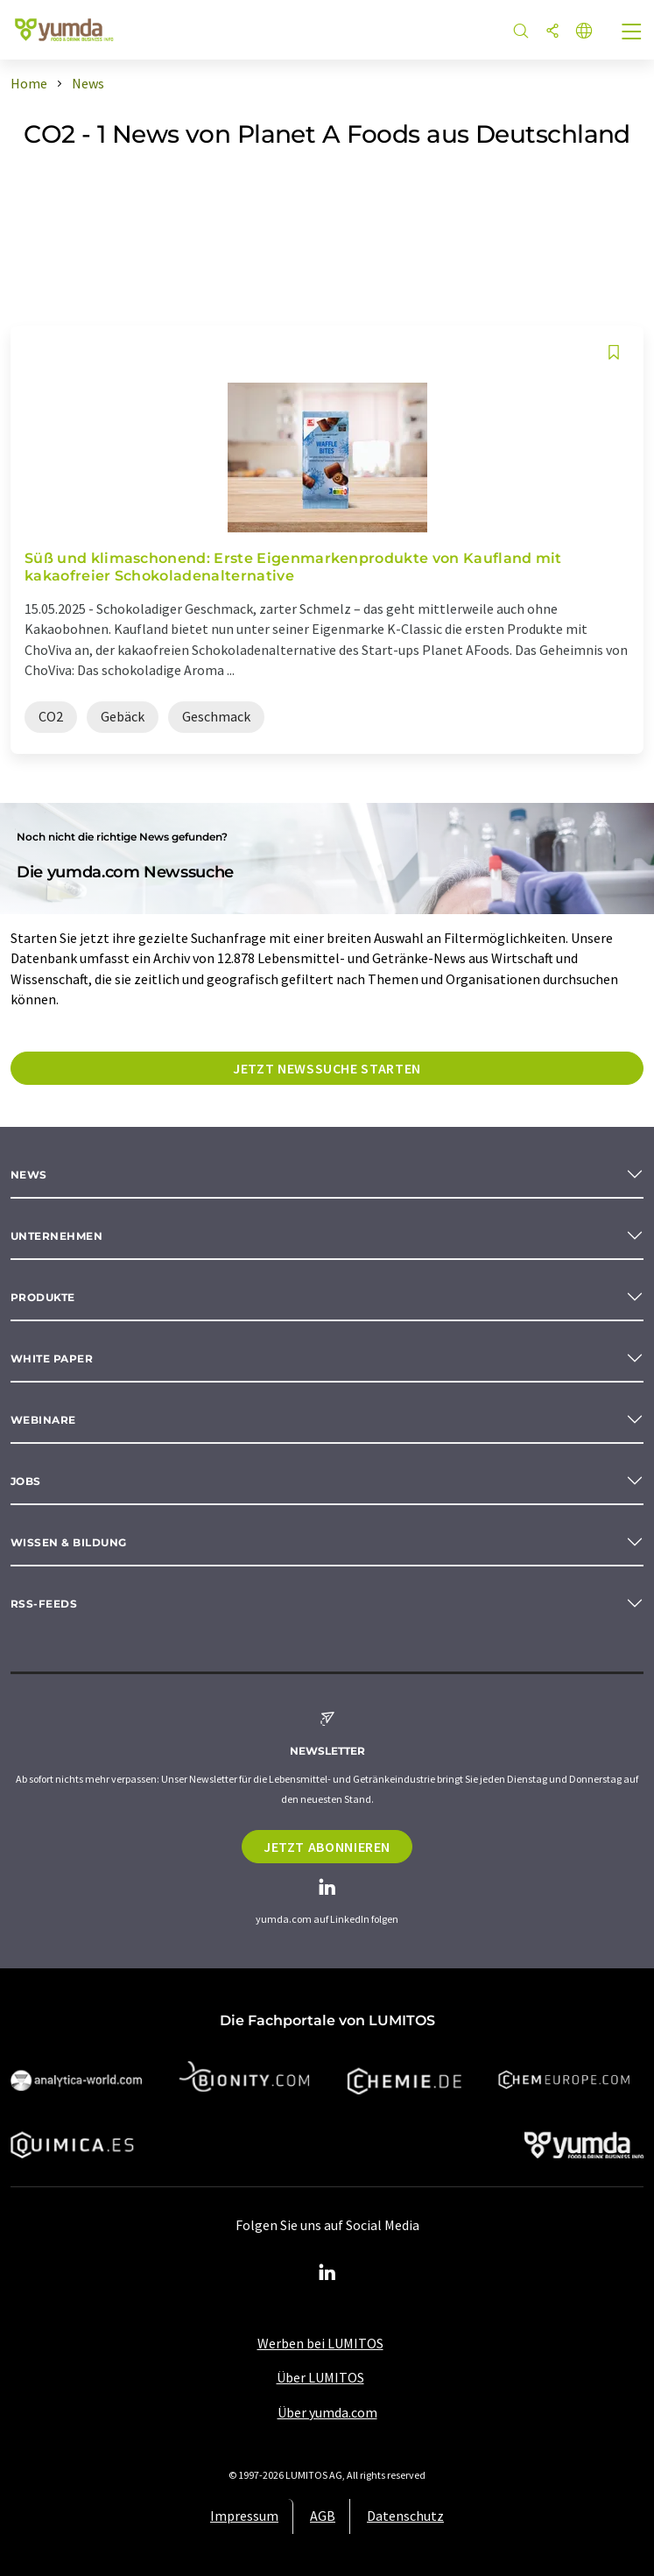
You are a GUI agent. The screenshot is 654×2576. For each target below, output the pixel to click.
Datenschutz (405, 2515)
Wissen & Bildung (69, 1542)
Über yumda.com (327, 2412)
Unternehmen (56, 1235)
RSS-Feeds (44, 1603)
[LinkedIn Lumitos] (327, 2273)
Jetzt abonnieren (327, 1846)
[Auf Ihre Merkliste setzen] (613, 352)
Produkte (43, 1297)
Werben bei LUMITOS (320, 2343)
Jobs (26, 1481)
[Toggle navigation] (632, 33)
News (29, 1174)
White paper (52, 1358)
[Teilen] (552, 32)
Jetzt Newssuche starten (327, 1068)
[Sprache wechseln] (584, 32)
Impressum (244, 2515)
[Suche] (521, 32)
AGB (322, 2515)
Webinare (43, 1419)
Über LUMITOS (320, 2377)
